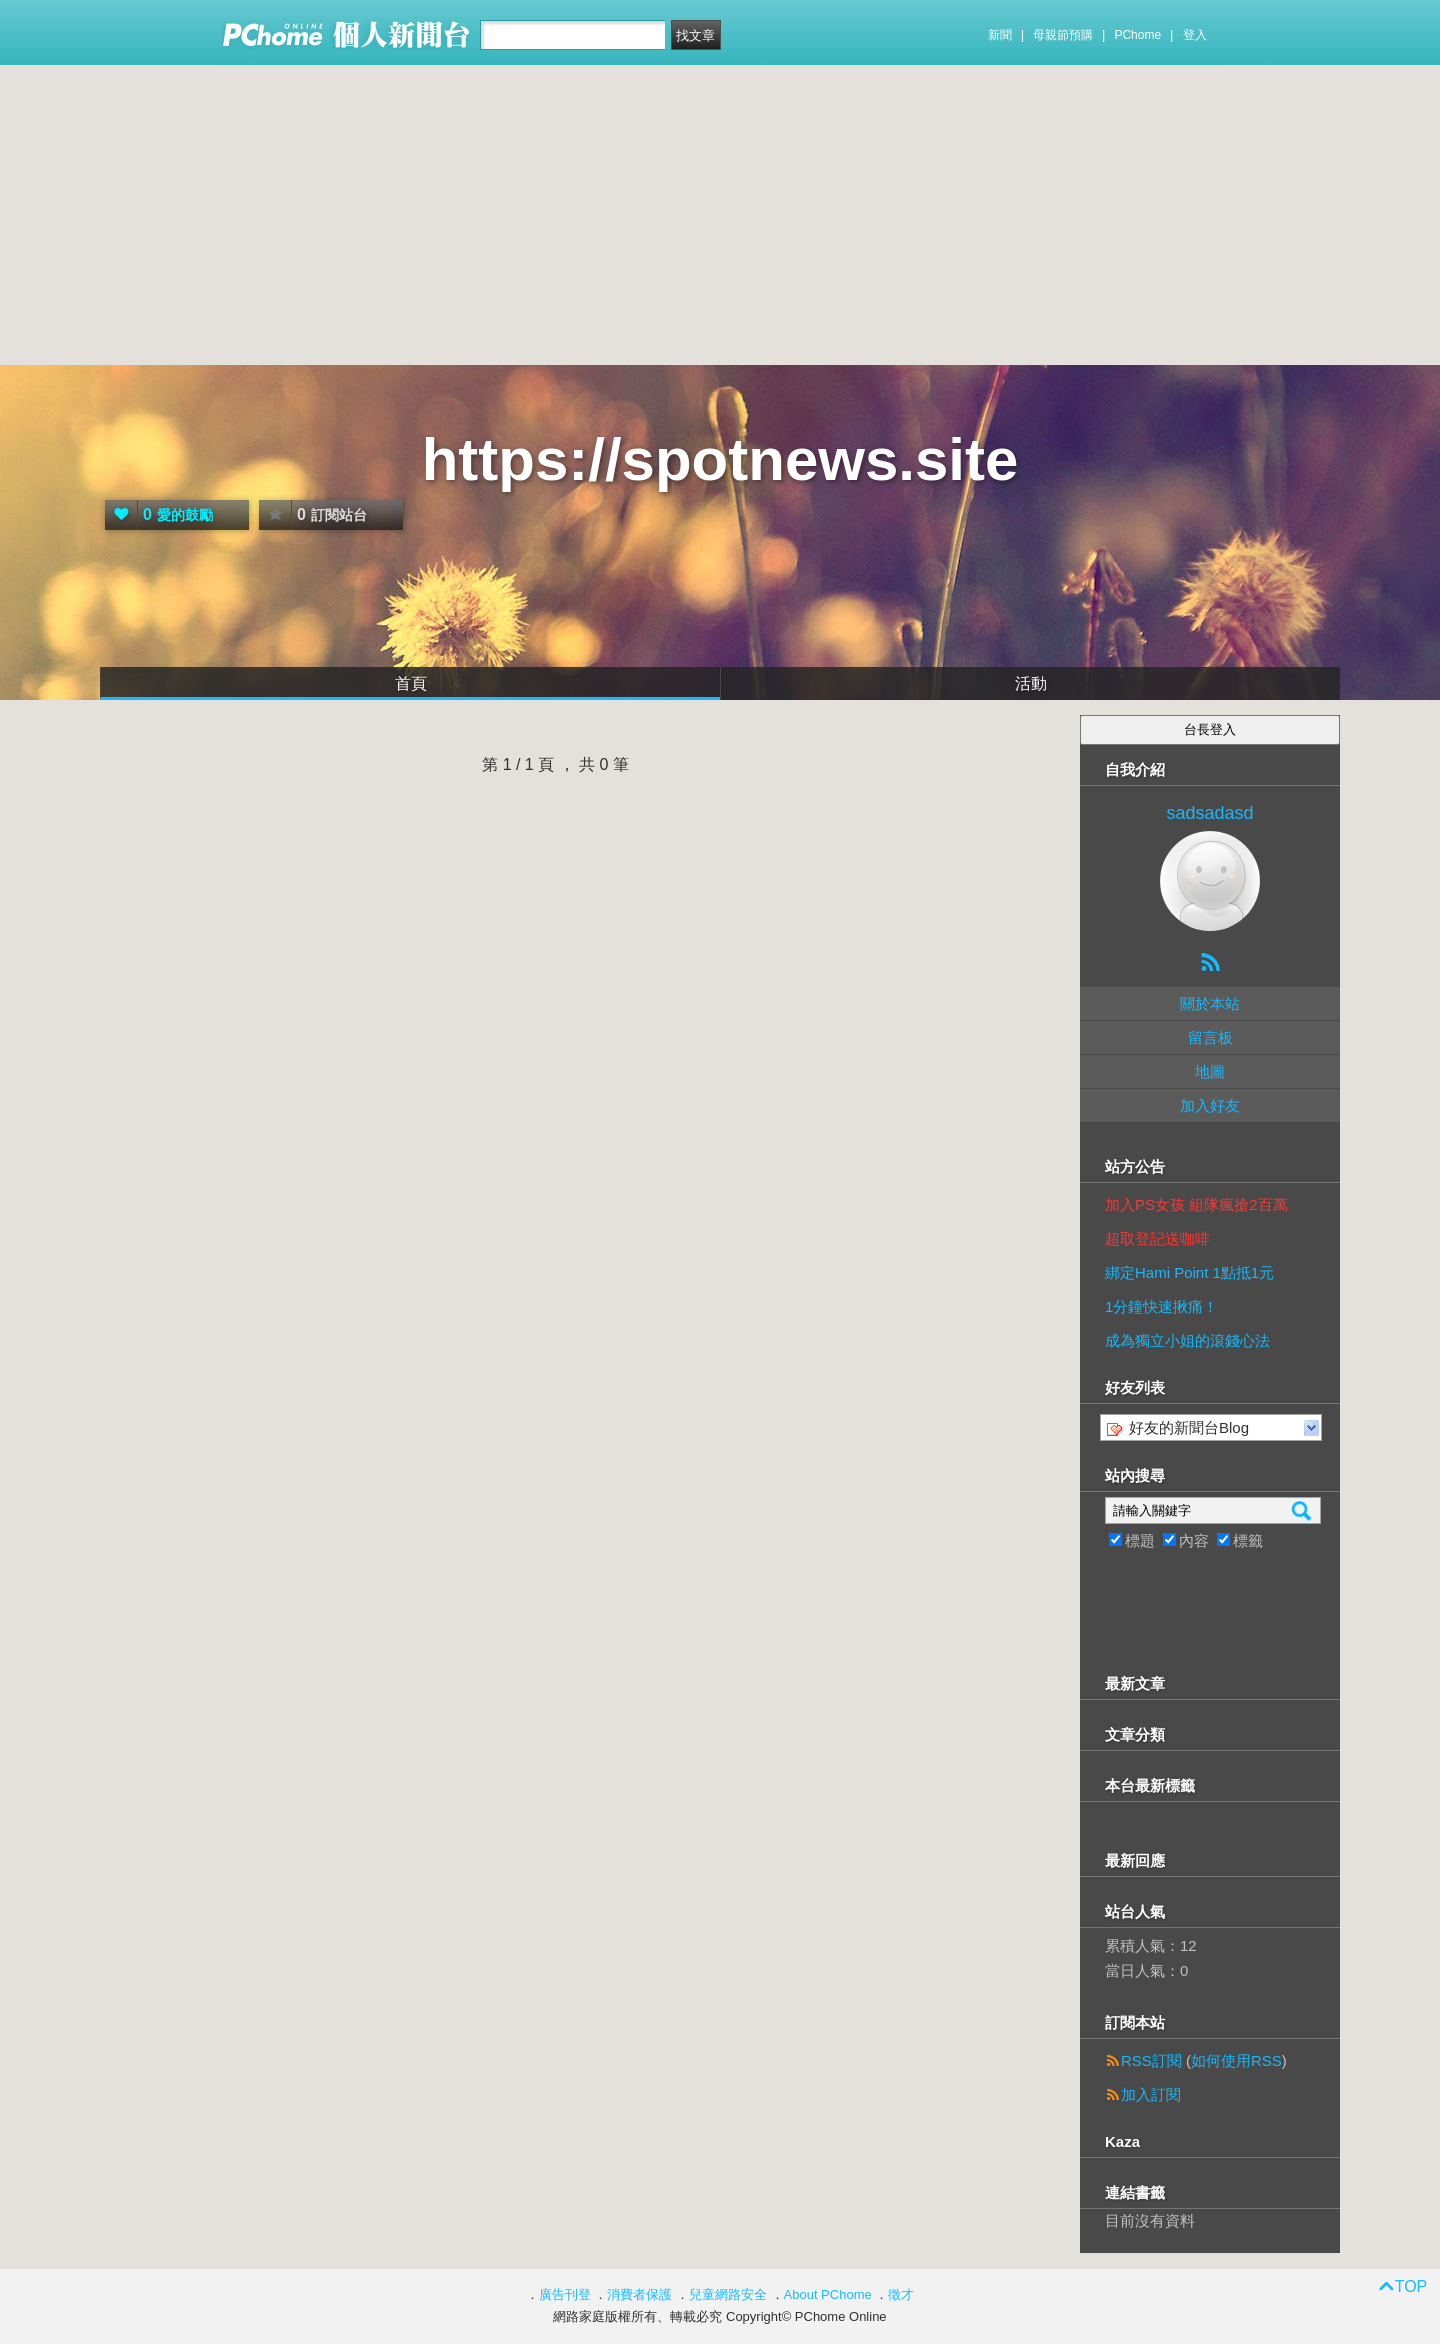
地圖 (1210, 1071)
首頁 (411, 683)
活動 (1031, 683)
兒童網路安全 (728, 2294)
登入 (1195, 35)
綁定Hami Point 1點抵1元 (1189, 1272)
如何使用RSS (1236, 2060)
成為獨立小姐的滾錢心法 (1187, 1340)
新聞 (1000, 35)
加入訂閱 (1151, 2094)
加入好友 (1210, 1105)
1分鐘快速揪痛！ (1161, 1306)
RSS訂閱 (1151, 2060)
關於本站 (1210, 1003)
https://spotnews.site (720, 459)
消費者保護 (639, 2294)
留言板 (1210, 1037)
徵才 (901, 2294)
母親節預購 (1063, 35)
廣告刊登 (565, 2294)
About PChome (828, 2294)
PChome (1137, 35)
